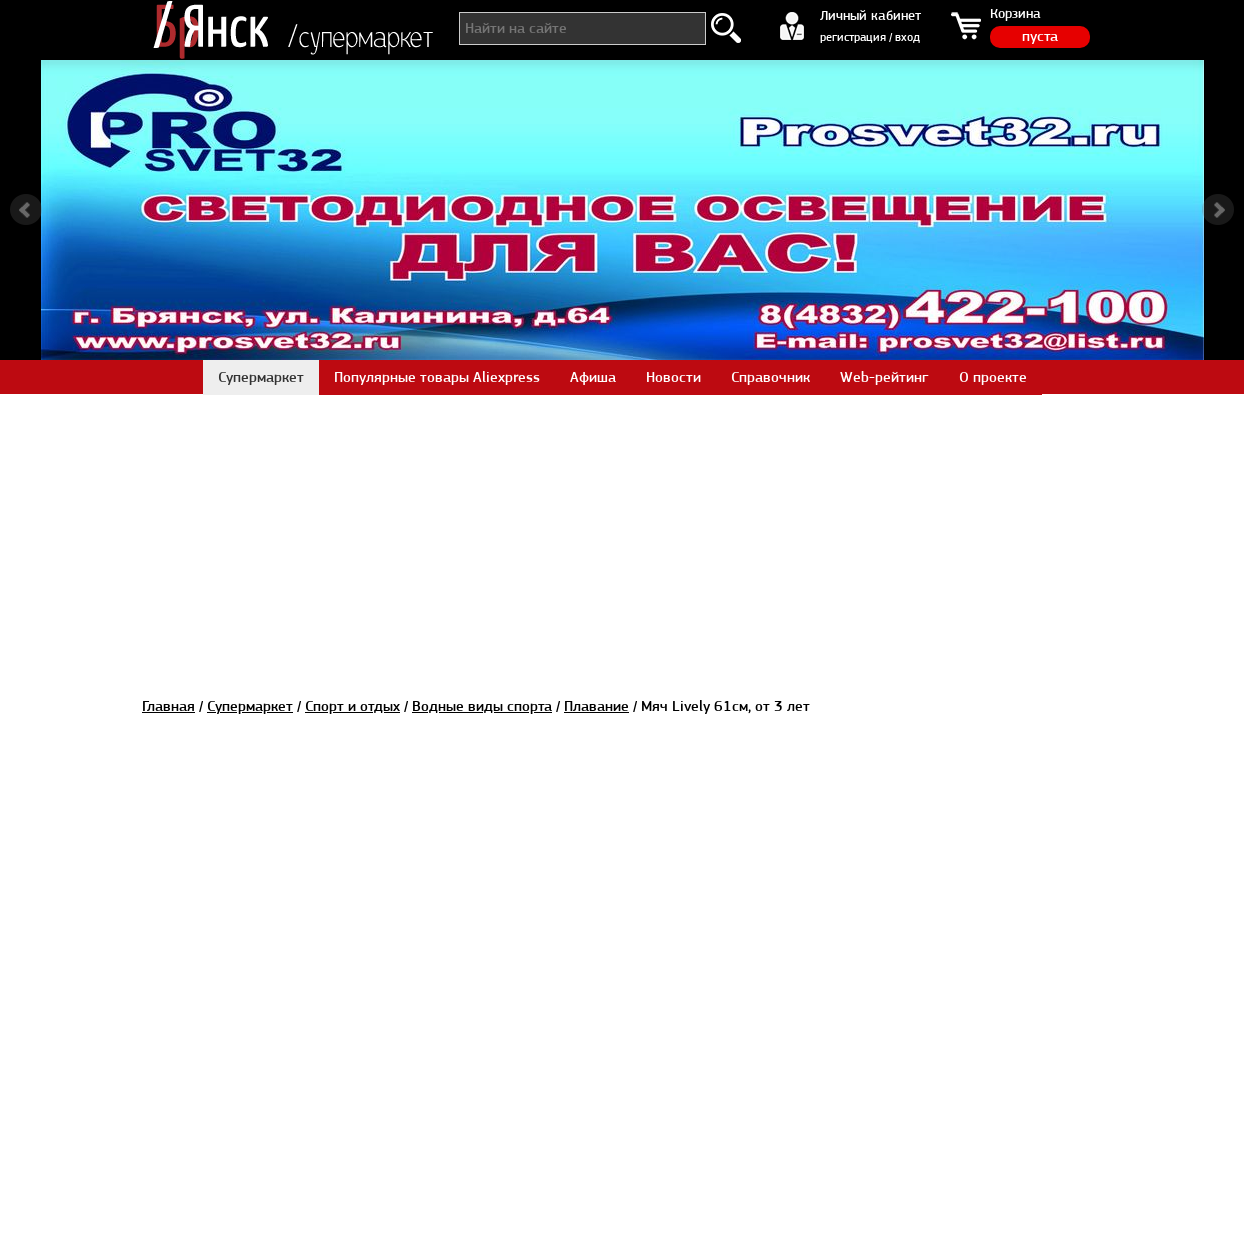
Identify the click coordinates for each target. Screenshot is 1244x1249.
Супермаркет (250, 706)
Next (1218, 210)
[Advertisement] (622, 534)
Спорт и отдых (352, 706)
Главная (168, 706)
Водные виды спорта (482, 706)
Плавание (596, 706)
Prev (26, 210)
